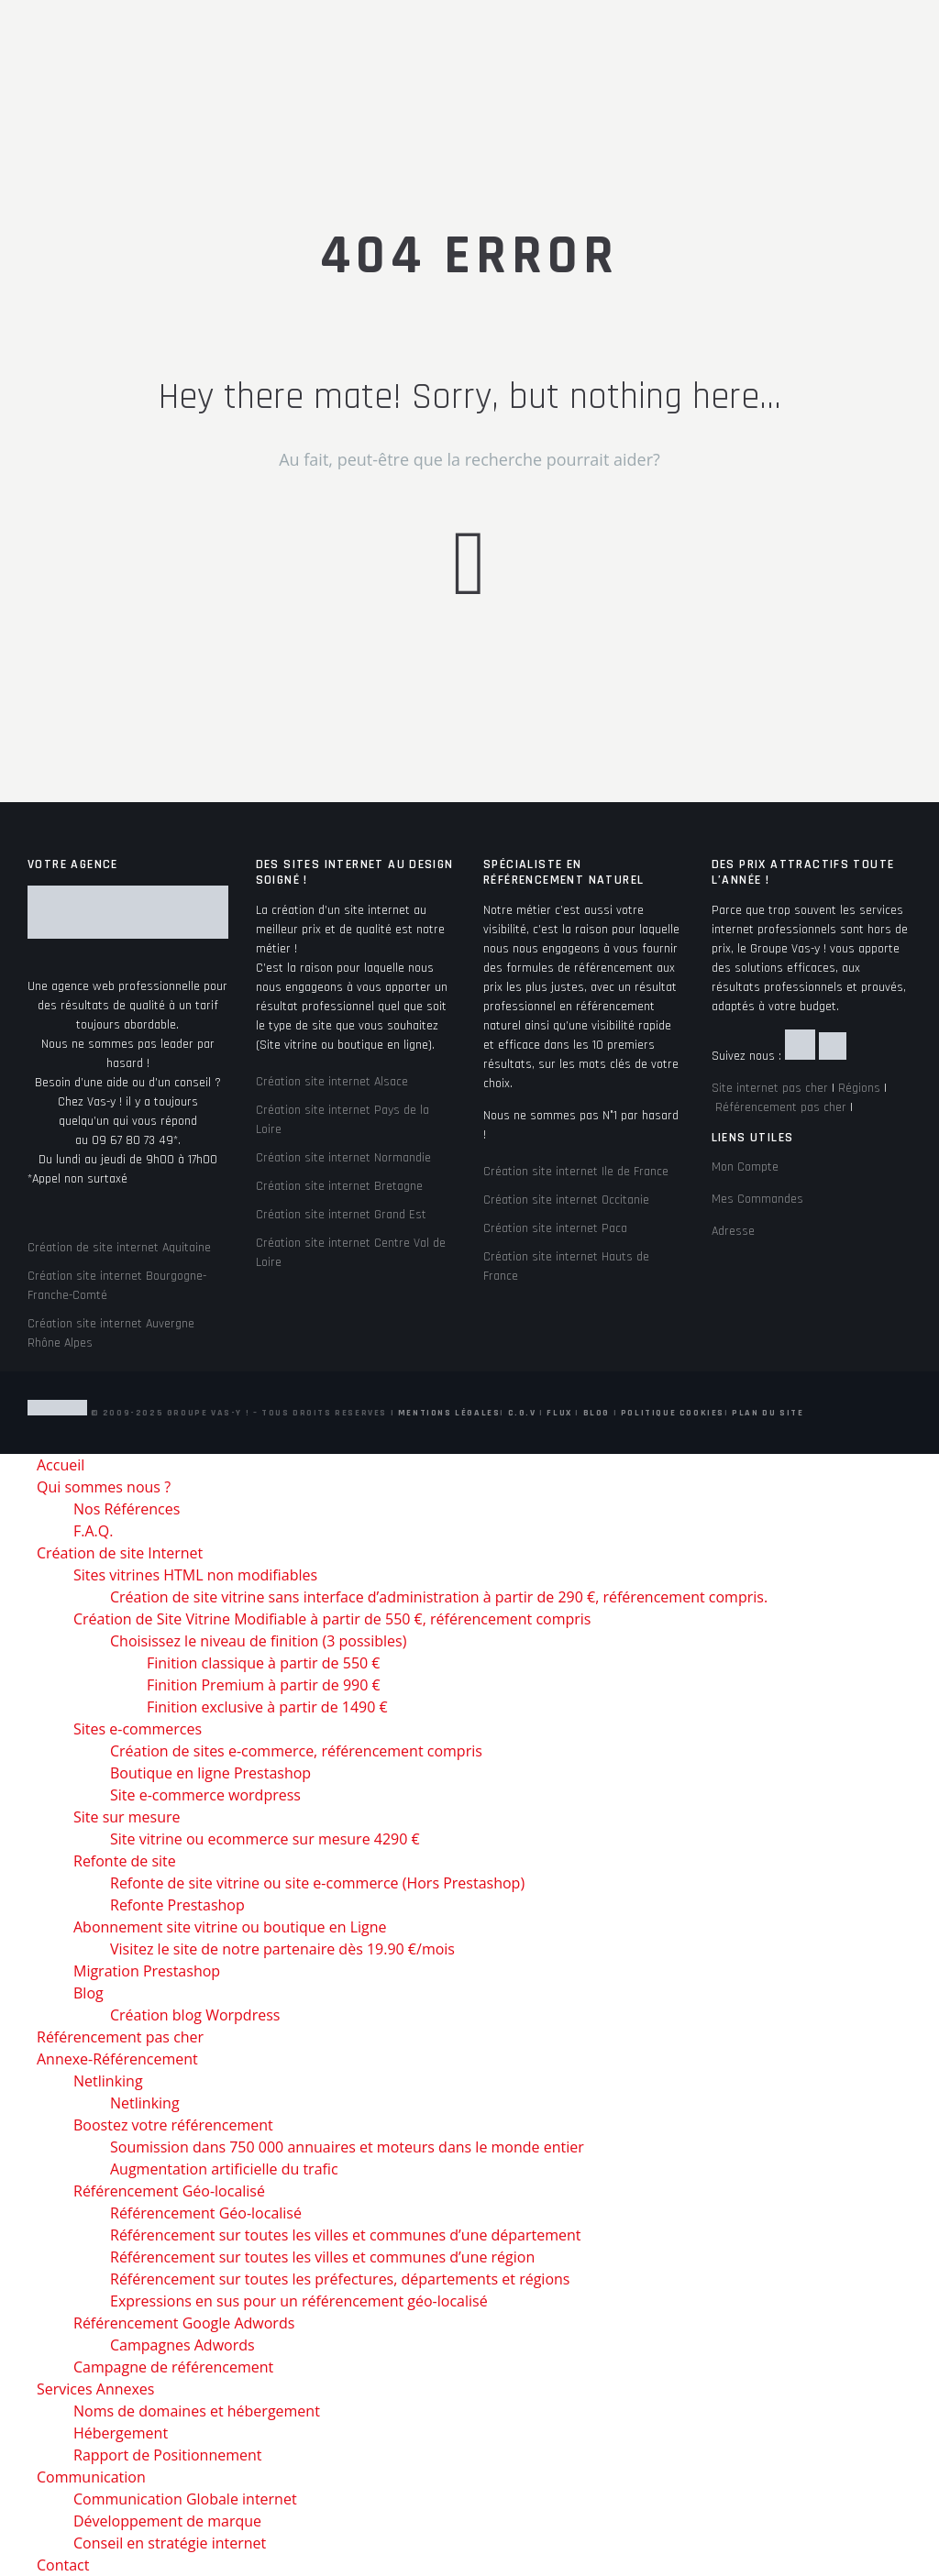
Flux (559, 1412)
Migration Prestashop (146, 1971)
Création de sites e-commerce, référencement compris (296, 1751)
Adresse (733, 1231)
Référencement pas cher (780, 1107)
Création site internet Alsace (332, 1081)
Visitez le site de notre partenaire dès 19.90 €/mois (282, 1949)
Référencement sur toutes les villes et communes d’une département (345, 2235)
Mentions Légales (449, 1412)
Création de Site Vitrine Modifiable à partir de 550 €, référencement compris (332, 1619)
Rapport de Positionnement (167, 2455)
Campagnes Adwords (182, 2345)
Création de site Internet (120, 1553)
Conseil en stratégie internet (169, 2543)
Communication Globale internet (185, 2499)
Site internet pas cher (770, 1088)
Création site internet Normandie (343, 1158)
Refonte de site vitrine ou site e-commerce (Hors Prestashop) (317, 1883)
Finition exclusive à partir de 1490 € (267, 1707)
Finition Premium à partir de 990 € (264, 1685)
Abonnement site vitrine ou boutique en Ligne (230, 1927)
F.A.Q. (93, 1531)
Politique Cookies (672, 1412)
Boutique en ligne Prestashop (210, 1773)
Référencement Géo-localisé (169, 2191)
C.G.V (522, 1412)
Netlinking (108, 2081)
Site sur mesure (127, 1817)
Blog (596, 1412)
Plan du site (767, 1412)
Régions (859, 1088)
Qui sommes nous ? (104, 1487)
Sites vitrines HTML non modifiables (195, 1575)
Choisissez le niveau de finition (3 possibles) (258, 1641)
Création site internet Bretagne (339, 1186)
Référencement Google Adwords (183, 2323)
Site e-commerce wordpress (205, 1795)
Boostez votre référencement (173, 2125)
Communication (91, 2477)
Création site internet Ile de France (575, 1171)
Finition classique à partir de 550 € (264, 1663)
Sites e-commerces (137, 1729)
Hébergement (120, 2433)
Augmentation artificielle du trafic (224, 2169)
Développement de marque (167, 2521)
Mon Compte (745, 1167)
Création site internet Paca (555, 1228)
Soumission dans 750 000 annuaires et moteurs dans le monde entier (347, 2147)
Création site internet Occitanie (566, 1200)
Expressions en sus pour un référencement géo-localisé (299, 2301)
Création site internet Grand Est (341, 1214)
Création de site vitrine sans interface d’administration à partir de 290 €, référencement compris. (439, 1597)
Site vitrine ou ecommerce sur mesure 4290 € (265, 1839)
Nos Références (126, 1509)
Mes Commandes (757, 1199)
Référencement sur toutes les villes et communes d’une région (322, 2257)
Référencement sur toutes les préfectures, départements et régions (339, 2279)
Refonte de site (124, 1861)
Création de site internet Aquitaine (119, 1247)
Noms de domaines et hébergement (196, 2411)
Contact (63, 2565)
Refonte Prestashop (177, 1905)
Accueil (60, 1465)
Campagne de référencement (173, 2367)
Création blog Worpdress (195, 2015)
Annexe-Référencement (117, 2059)
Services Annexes (95, 2389)
